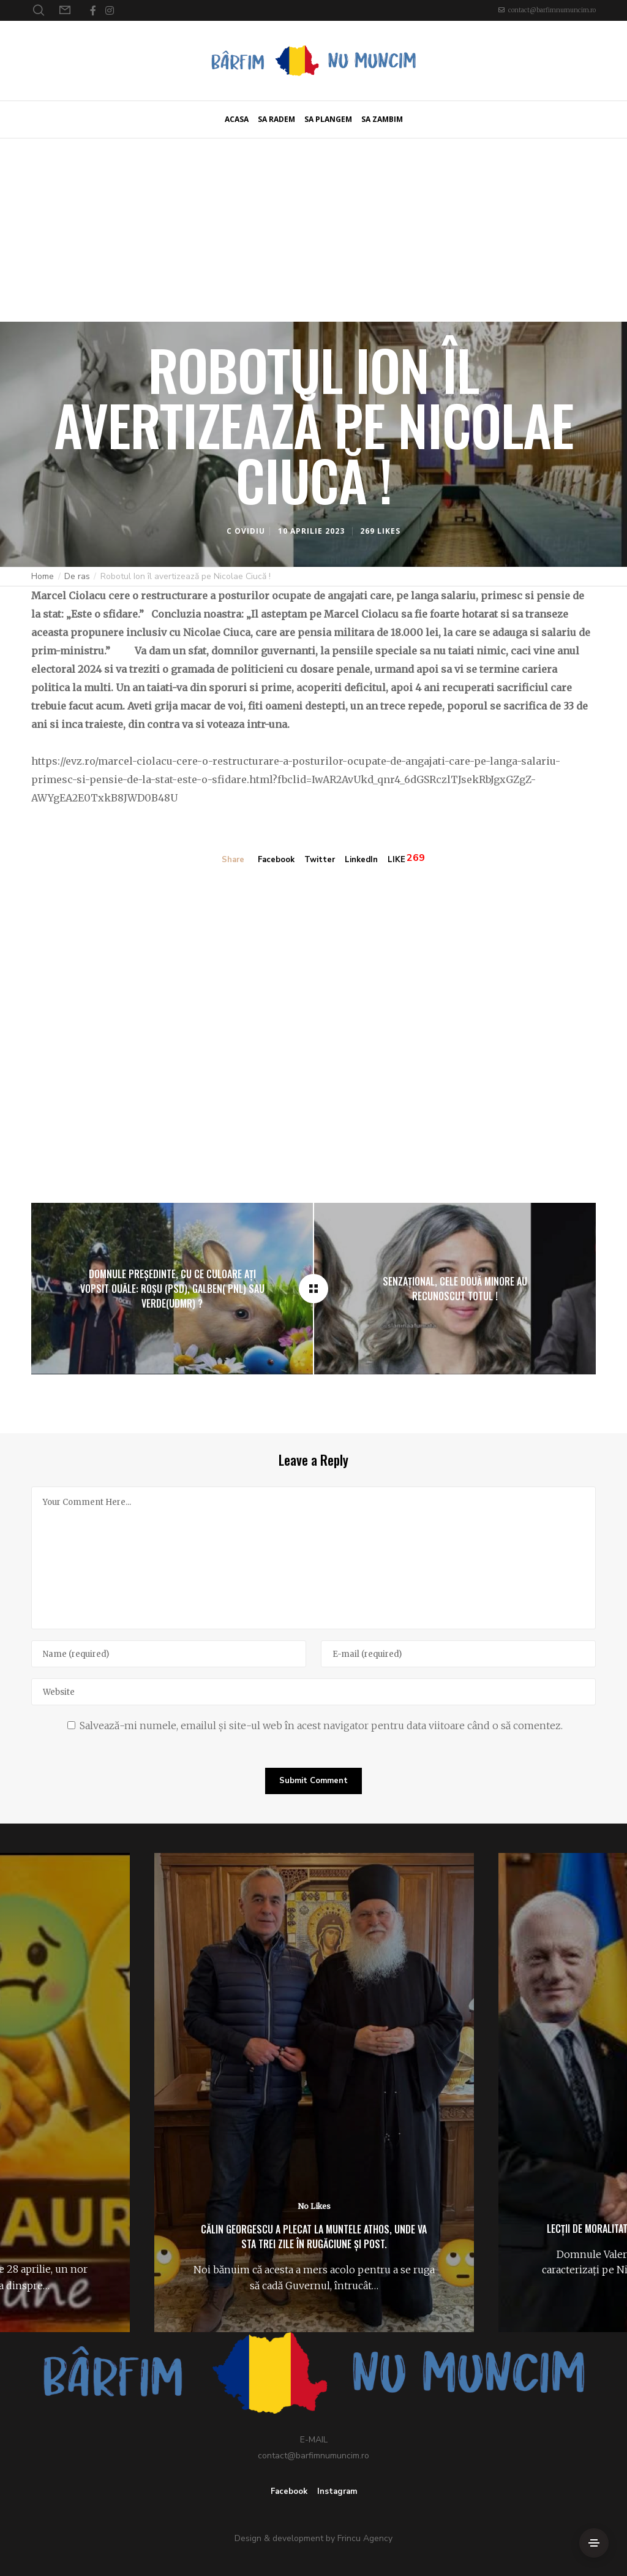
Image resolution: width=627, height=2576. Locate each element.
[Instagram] (109, 10)
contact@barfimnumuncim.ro (552, 10)
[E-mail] (458, 1653)
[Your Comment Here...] (313, 1558)
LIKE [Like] (396, 859)
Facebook (276, 859)
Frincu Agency (364, 2538)
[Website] (313, 1691)
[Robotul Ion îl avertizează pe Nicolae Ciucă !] (313, 1288)
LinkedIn (361, 859)
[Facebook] (93, 10)
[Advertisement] (313, 230)
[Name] (168, 1653)
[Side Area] (594, 2543)
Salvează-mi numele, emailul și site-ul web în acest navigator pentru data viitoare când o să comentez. (321, 1725)
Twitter (319, 859)
